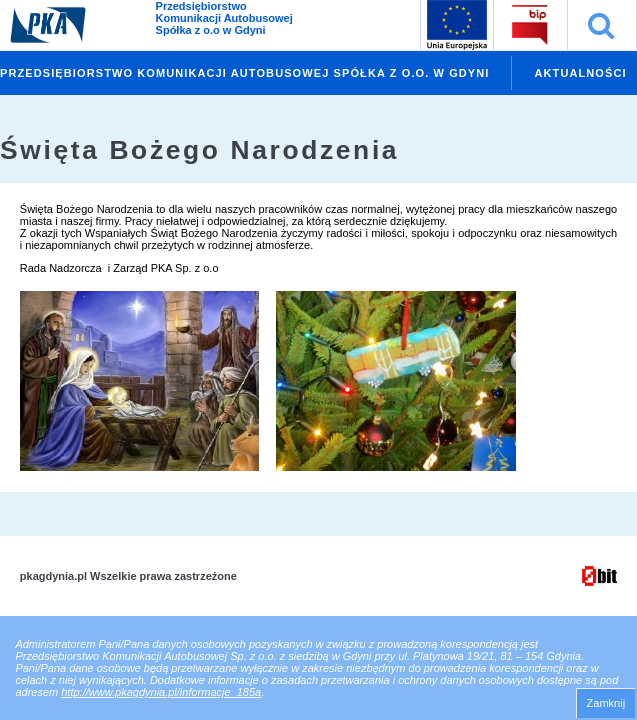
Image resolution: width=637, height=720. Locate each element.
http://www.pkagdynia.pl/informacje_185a (161, 692)
